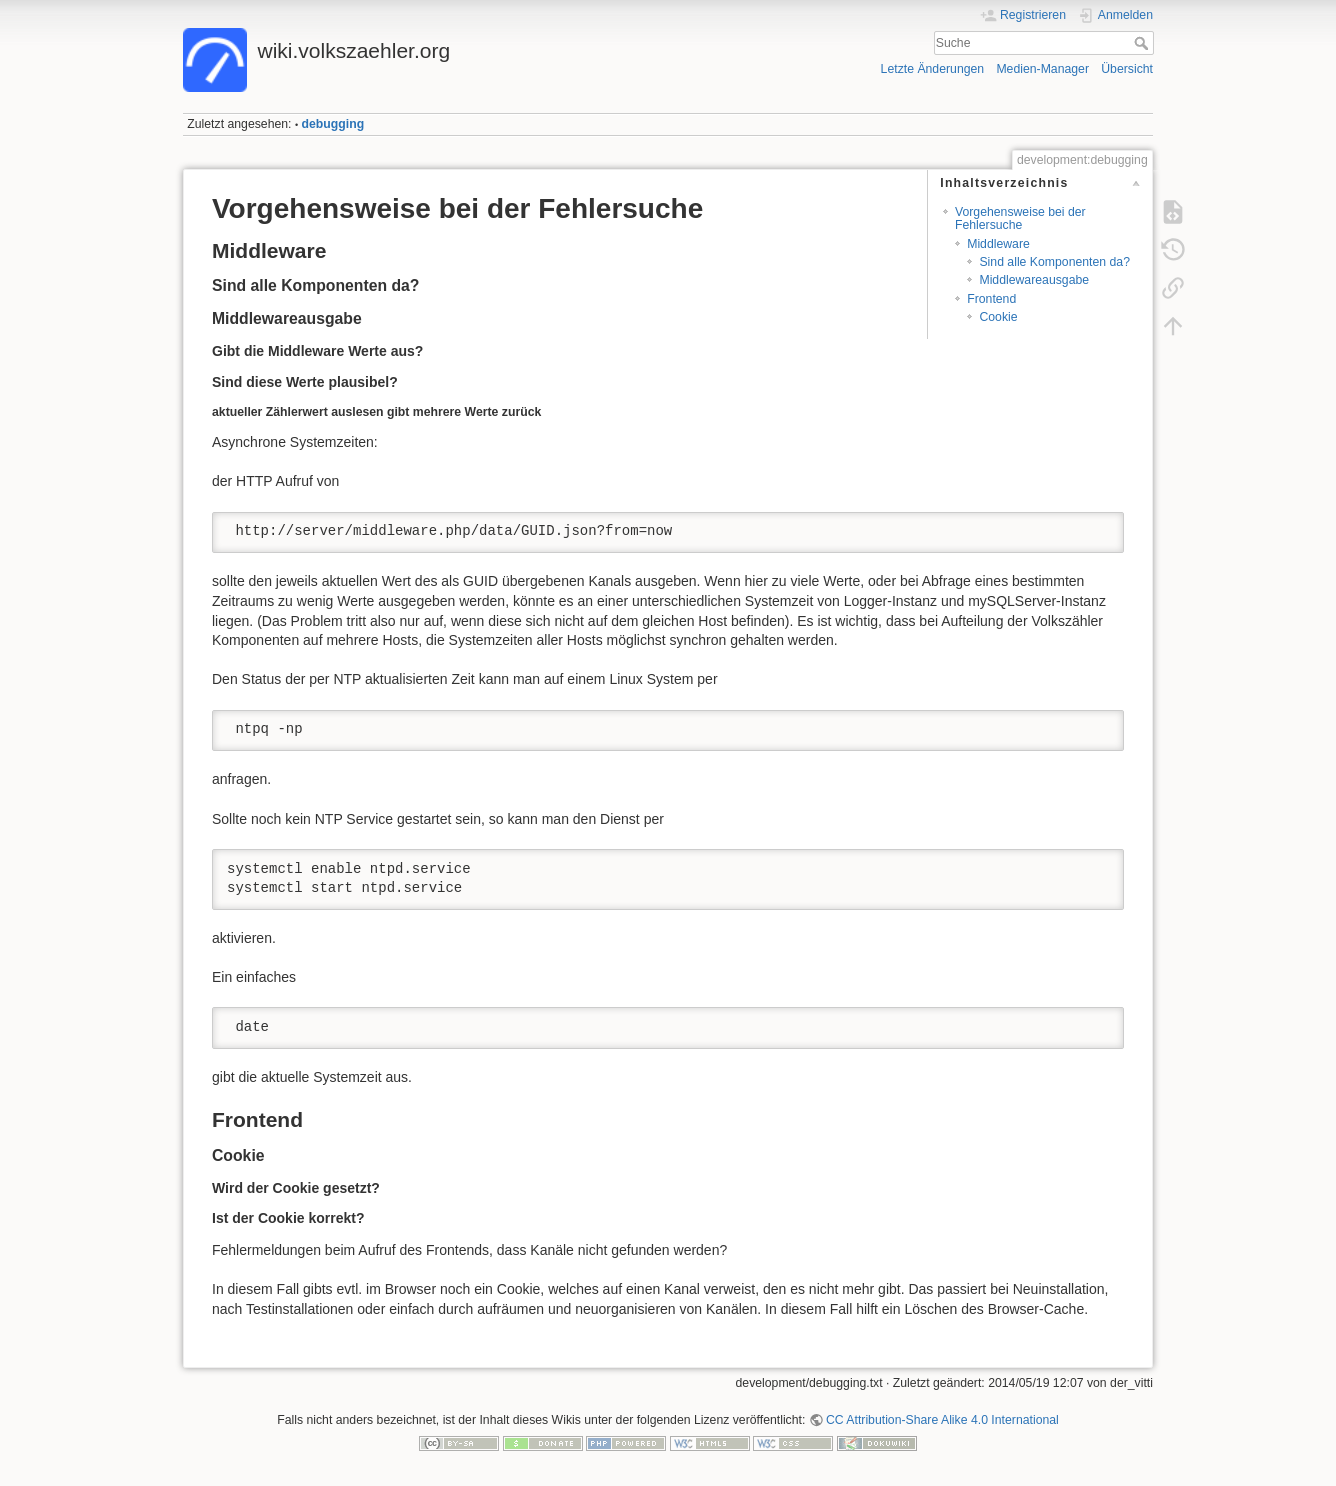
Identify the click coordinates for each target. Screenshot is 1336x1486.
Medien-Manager (1042, 69)
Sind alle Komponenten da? (1054, 262)
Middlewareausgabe (1034, 280)
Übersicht (1127, 69)
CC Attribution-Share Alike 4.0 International (942, 1420)
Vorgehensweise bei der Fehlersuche (1020, 218)
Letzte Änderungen (933, 69)
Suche (1143, 43)
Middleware (998, 244)
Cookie (998, 317)
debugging (333, 124)
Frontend (991, 299)
